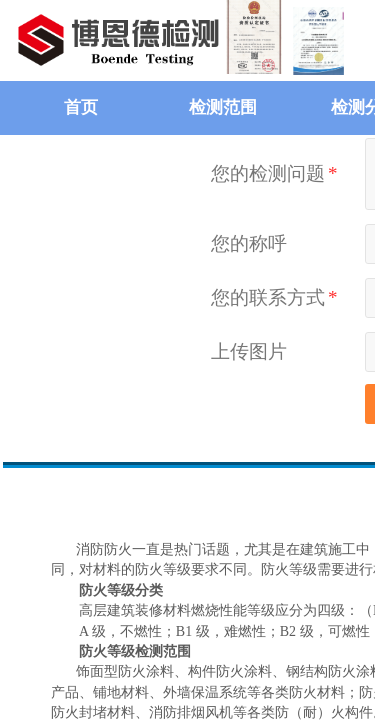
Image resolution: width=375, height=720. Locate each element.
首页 (81, 107)
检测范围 (223, 107)
